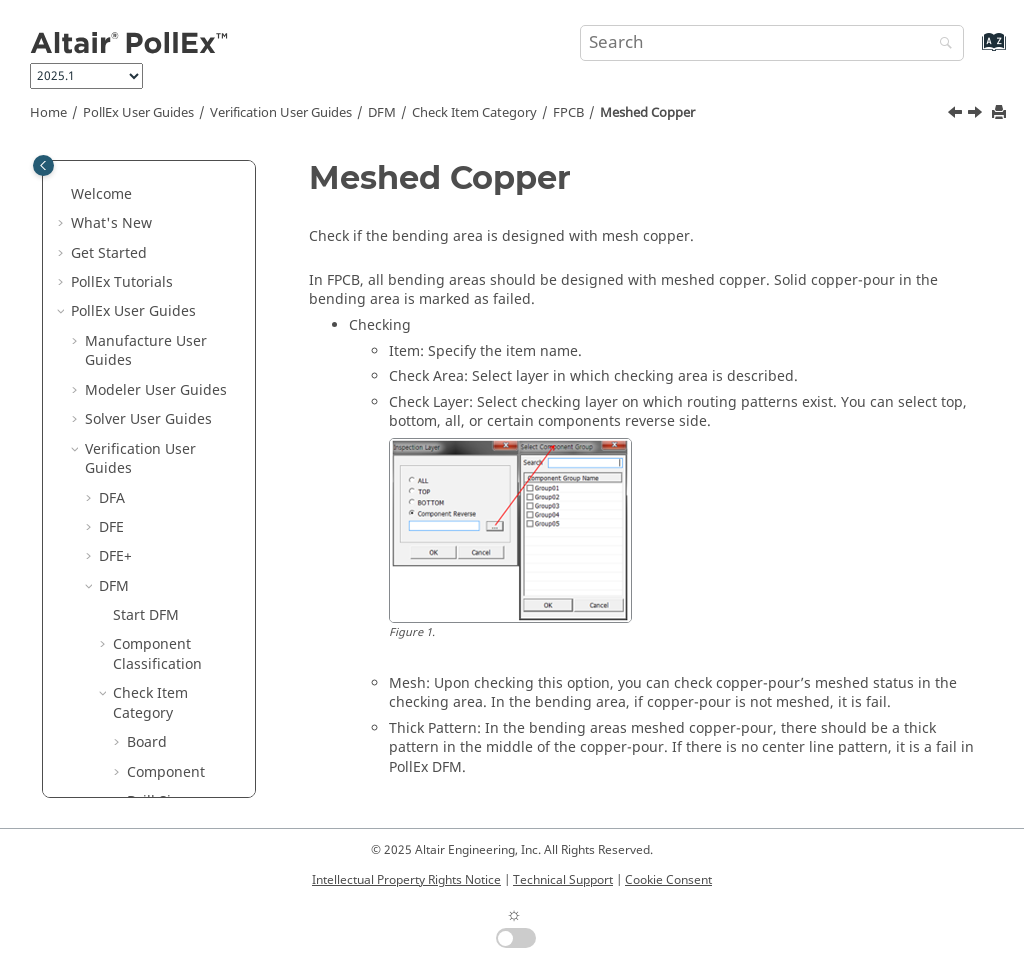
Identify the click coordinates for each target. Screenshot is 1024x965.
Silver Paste (179, 731)
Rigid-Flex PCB (189, 535)
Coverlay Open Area (190, 202)
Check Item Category (474, 113)
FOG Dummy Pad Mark (183, 280)
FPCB (568, 113)
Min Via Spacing (168, 496)
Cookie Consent (668, 880)
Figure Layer (182, 241)
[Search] (941, 44)
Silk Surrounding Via (184, 682)
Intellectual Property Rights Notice (406, 880)
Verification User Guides (281, 113)
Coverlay (169, 163)
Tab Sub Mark (187, 790)
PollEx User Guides (138, 113)
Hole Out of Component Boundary (180, 339)
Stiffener (170, 760)
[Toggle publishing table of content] (43, 165)
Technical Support (563, 880)
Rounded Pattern (171, 574)
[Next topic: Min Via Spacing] (977, 115)
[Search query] (772, 43)
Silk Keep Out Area (186, 623)
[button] (133, 164)
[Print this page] (1001, 113)
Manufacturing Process (191, 398)
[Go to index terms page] (972, 51)
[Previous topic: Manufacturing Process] (957, 115)
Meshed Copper (647, 113)
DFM (382, 113)
